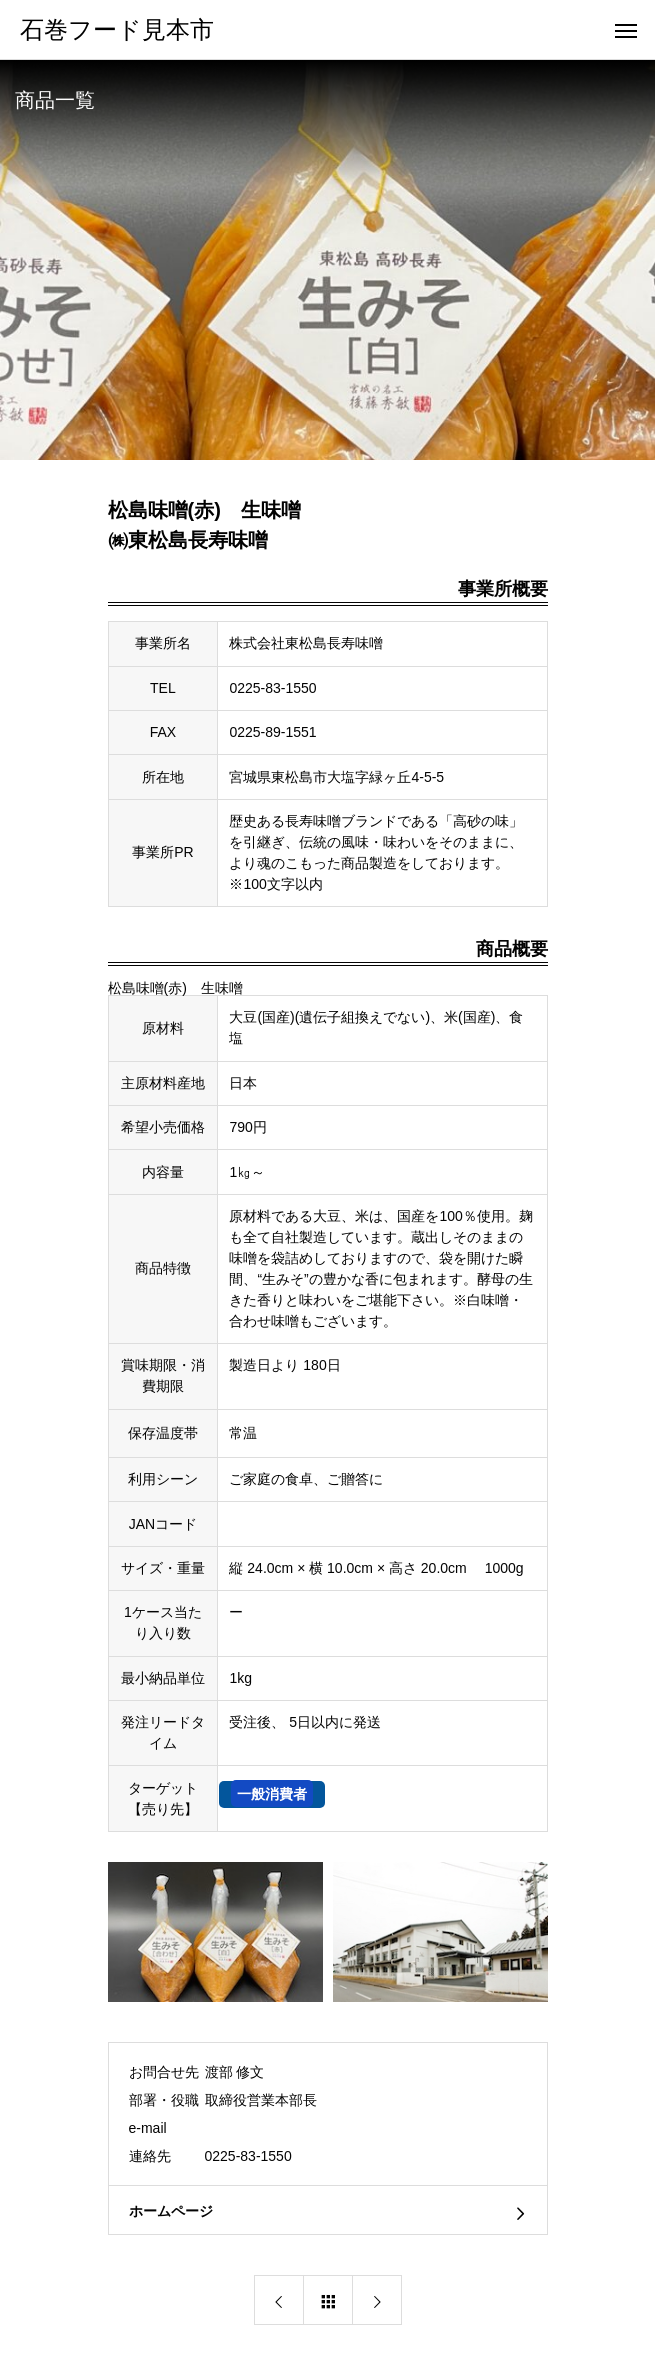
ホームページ (171, 2211)
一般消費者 (272, 1794)
